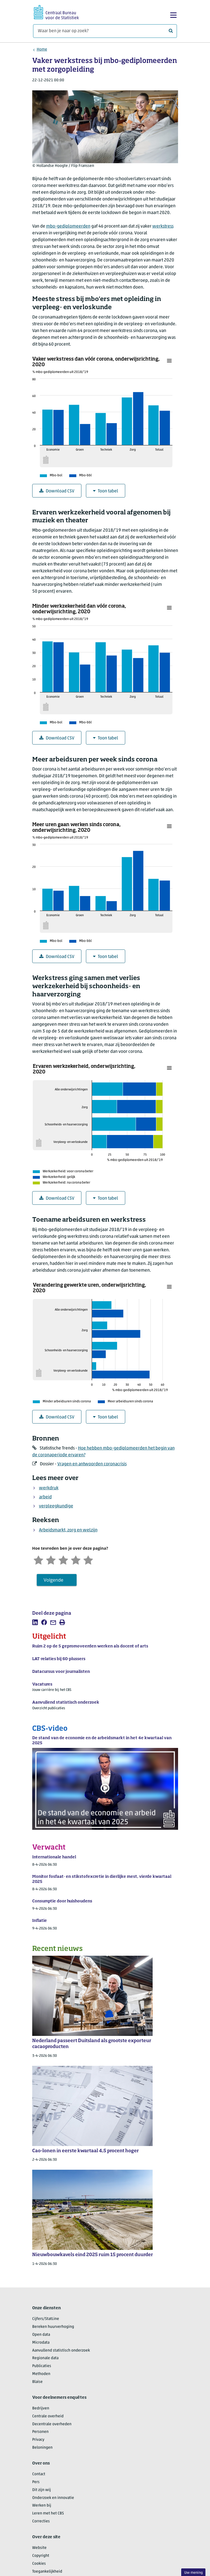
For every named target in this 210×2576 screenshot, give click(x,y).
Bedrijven (40, 2408)
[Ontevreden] (51, 1559)
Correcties (41, 2521)
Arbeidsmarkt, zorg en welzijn (68, 1530)
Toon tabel (105, 491)
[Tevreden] (76, 1559)
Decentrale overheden (52, 2424)
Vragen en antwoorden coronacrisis (92, 1464)
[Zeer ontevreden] (38, 1559)
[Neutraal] (63, 1559)
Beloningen (42, 2448)
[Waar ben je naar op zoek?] (105, 31)
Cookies (39, 2564)
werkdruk (49, 1488)
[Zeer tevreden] (88, 1559)
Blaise (37, 2382)
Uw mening (193, 2573)
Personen (40, 2432)
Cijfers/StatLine (45, 2319)
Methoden (41, 2374)
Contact (38, 2474)
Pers (36, 2482)
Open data (41, 2335)
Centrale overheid (48, 2416)
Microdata (40, 2342)
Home (42, 49)
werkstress (163, 226)
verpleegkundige (56, 1506)
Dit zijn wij (41, 2490)
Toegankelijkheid (47, 2571)
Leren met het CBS (48, 2513)
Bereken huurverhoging (53, 2327)
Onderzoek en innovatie (53, 2498)
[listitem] (35, 1622)
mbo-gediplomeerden (68, 226)
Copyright (40, 2556)
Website (39, 2548)
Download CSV (56, 491)
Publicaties (41, 2366)
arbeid (45, 1497)
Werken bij (41, 2505)
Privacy (38, 2440)
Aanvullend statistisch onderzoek (61, 2350)
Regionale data (45, 2358)
